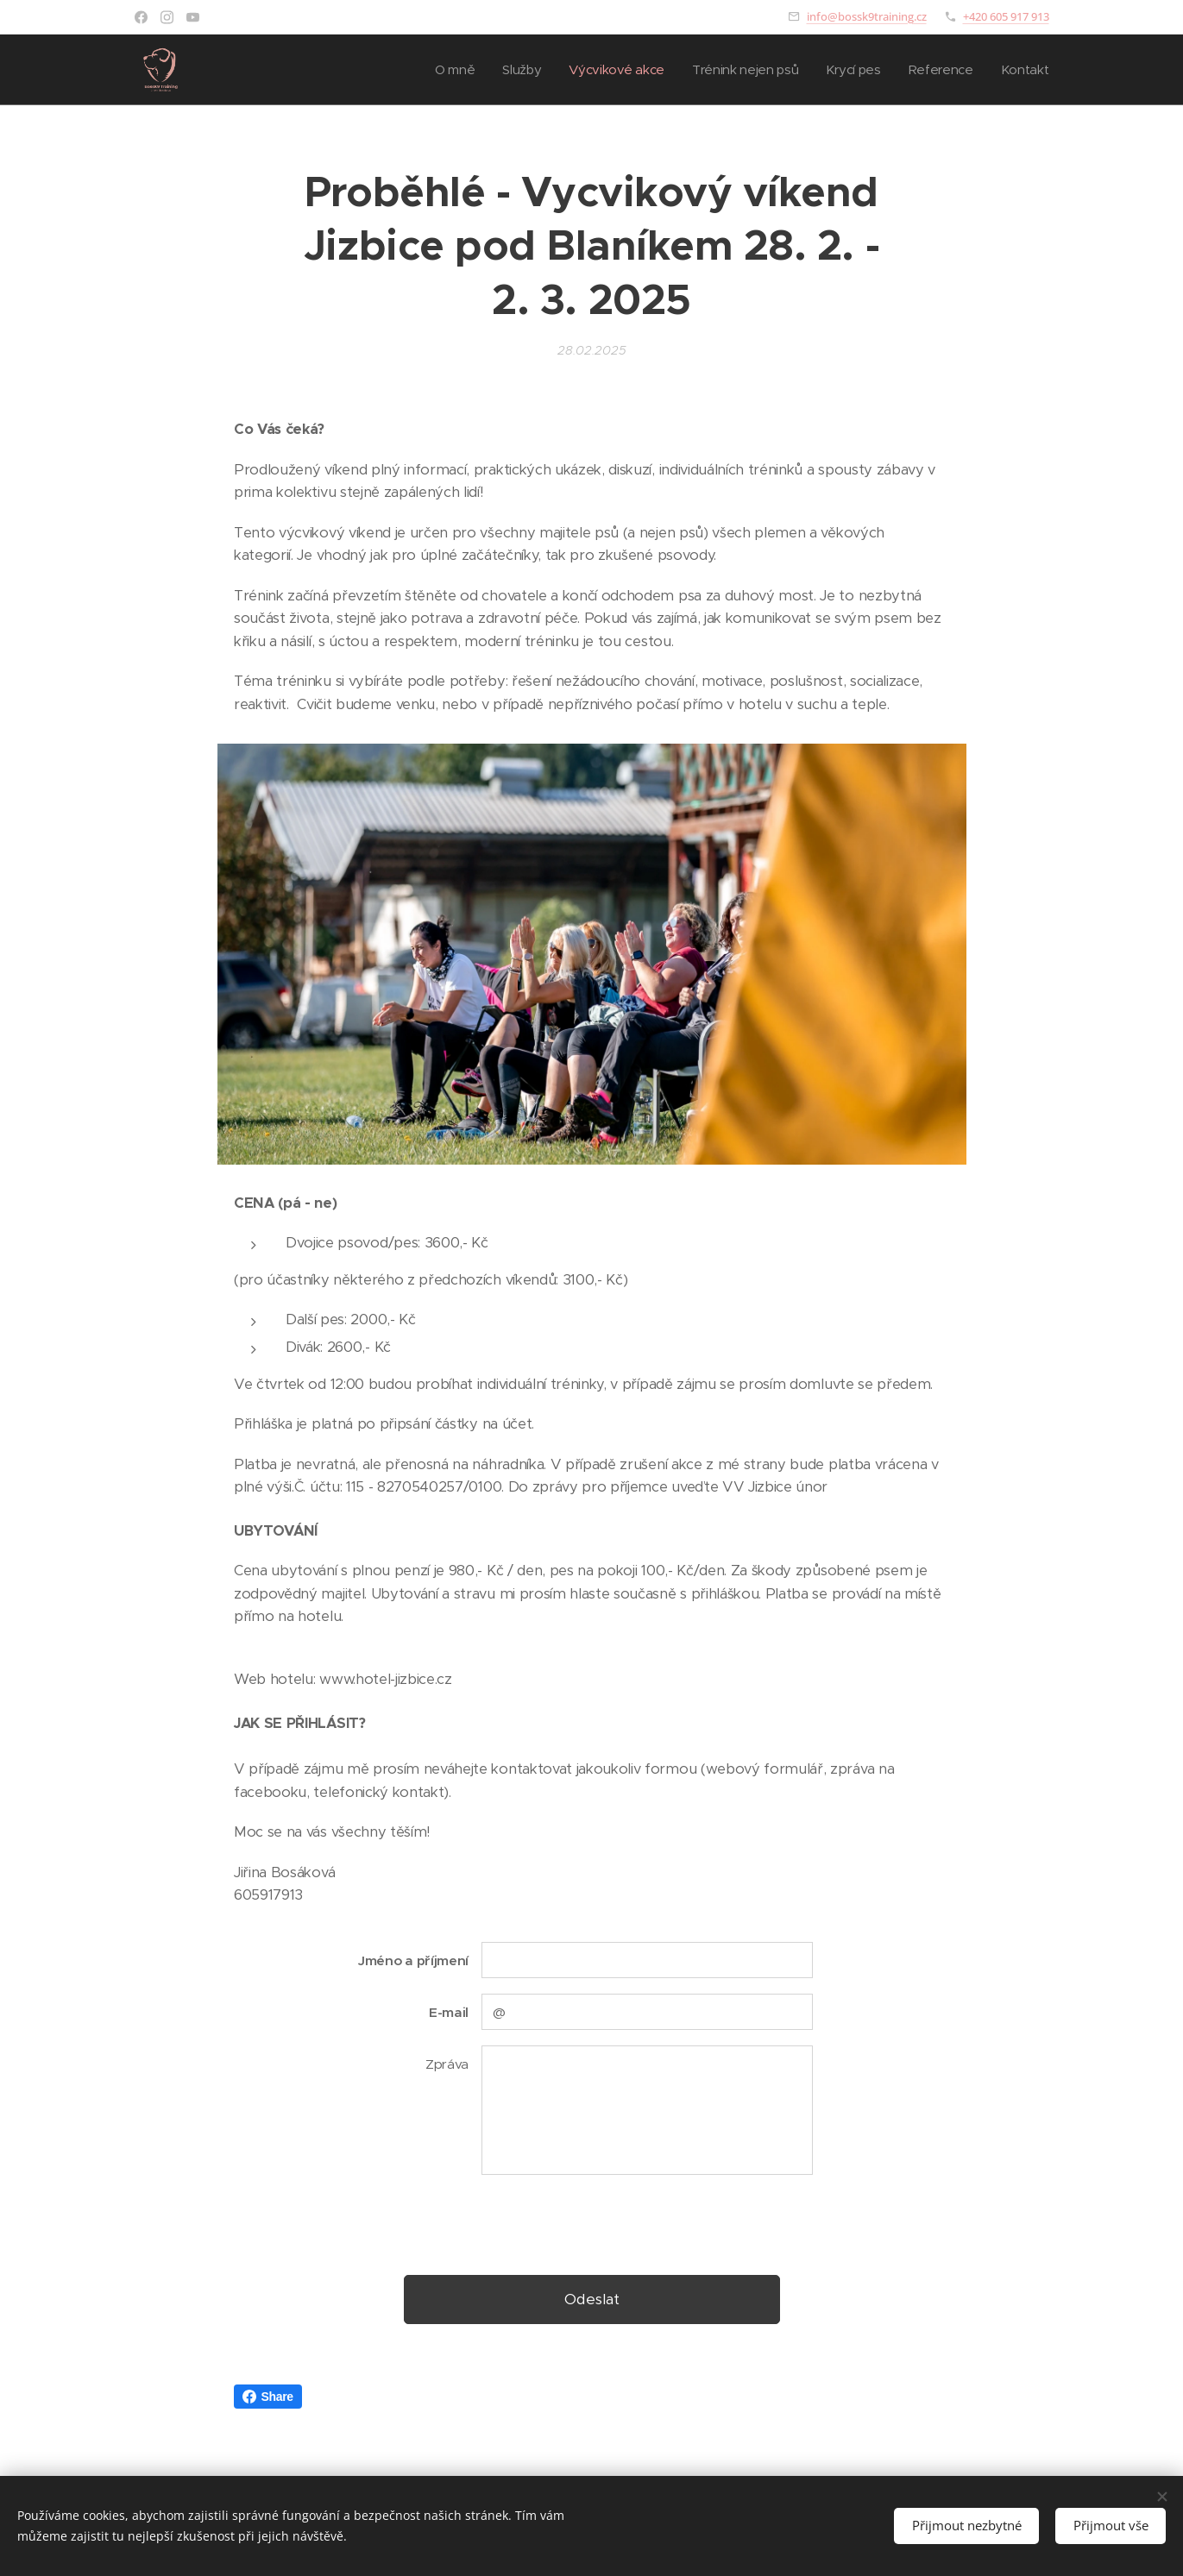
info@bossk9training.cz (867, 16)
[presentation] (612, 2223)
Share (267, 2396)
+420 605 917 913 (1006, 16)
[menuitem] (442, 69)
